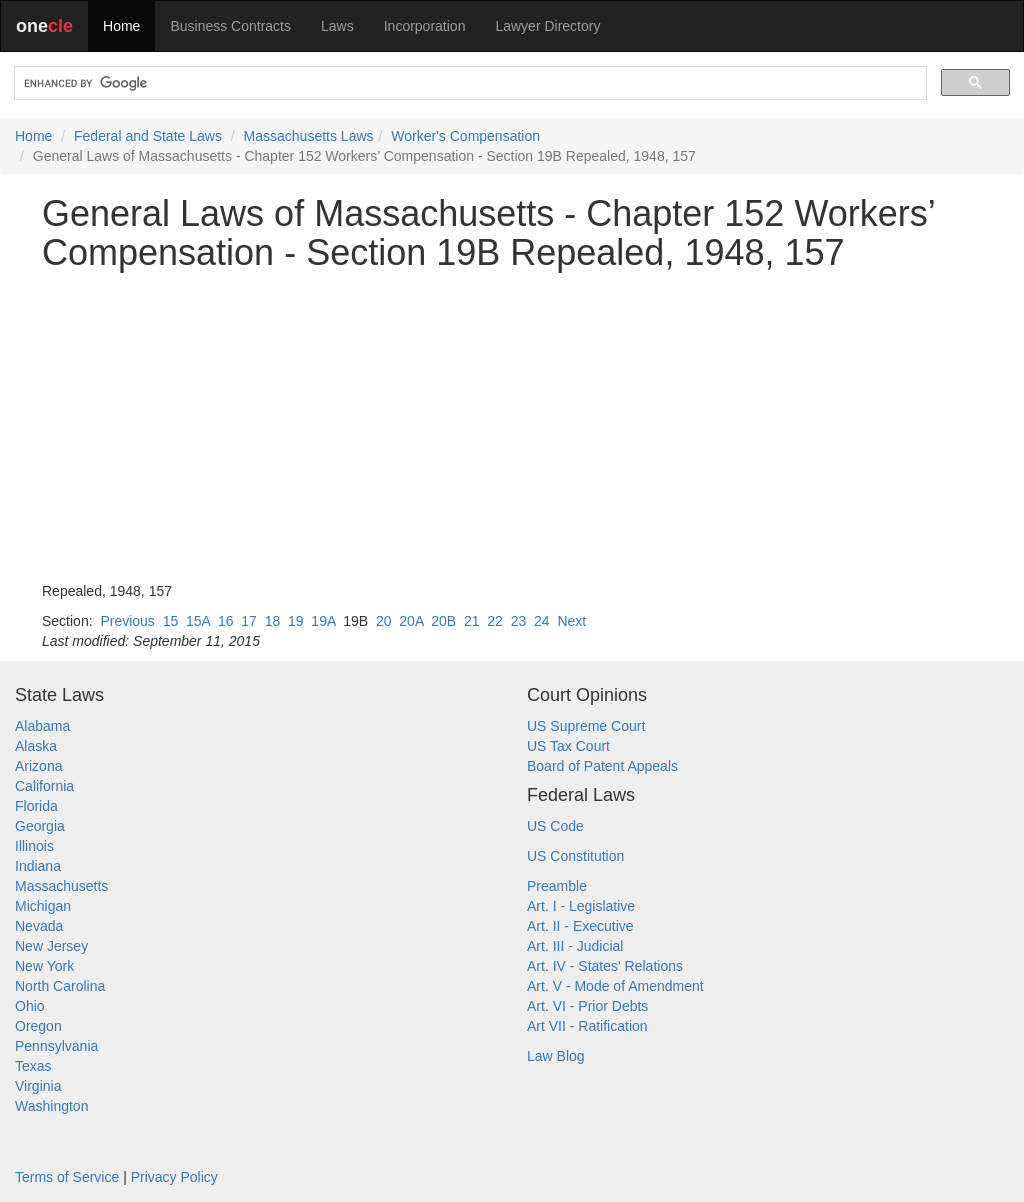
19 (296, 621)
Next (571, 621)
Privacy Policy (174, 1177)
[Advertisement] (512, 427)
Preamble (557, 886)
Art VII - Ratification (587, 1026)
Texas (33, 1066)
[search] (468, 83)
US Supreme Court (586, 726)
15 (171, 621)
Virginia (38, 1086)
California (44, 786)
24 (542, 621)
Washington (51, 1106)
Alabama (42, 726)
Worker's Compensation (465, 136)
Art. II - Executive (580, 926)
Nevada (39, 926)
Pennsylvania (56, 1046)
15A (198, 621)
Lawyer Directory (547, 26)
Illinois (34, 846)
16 (226, 621)
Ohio (30, 1006)
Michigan (43, 906)
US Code (555, 826)
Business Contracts (230, 26)
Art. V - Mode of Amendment (615, 986)
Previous (127, 621)
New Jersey (51, 946)
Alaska (36, 746)
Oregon (38, 1026)
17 (249, 621)
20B (443, 621)
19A (323, 621)
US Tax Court (568, 746)
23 (519, 621)
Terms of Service (67, 1177)
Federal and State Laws (148, 136)
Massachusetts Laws (309, 136)
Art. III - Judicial (575, 946)
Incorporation (425, 26)
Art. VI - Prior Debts (587, 1006)
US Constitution (575, 856)
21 (472, 621)
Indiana (38, 866)
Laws (337, 26)
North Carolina (60, 986)
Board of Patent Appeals (602, 766)
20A (411, 621)
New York (44, 966)
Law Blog (556, 1056)
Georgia (40, 826)
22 (495, 621)
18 (273, 621)
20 (384, 621)
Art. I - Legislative (581, 906)
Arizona (38, 766)
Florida (36, 806)
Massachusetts (61, 886)
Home (121, 26)
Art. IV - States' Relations (605, 966)
